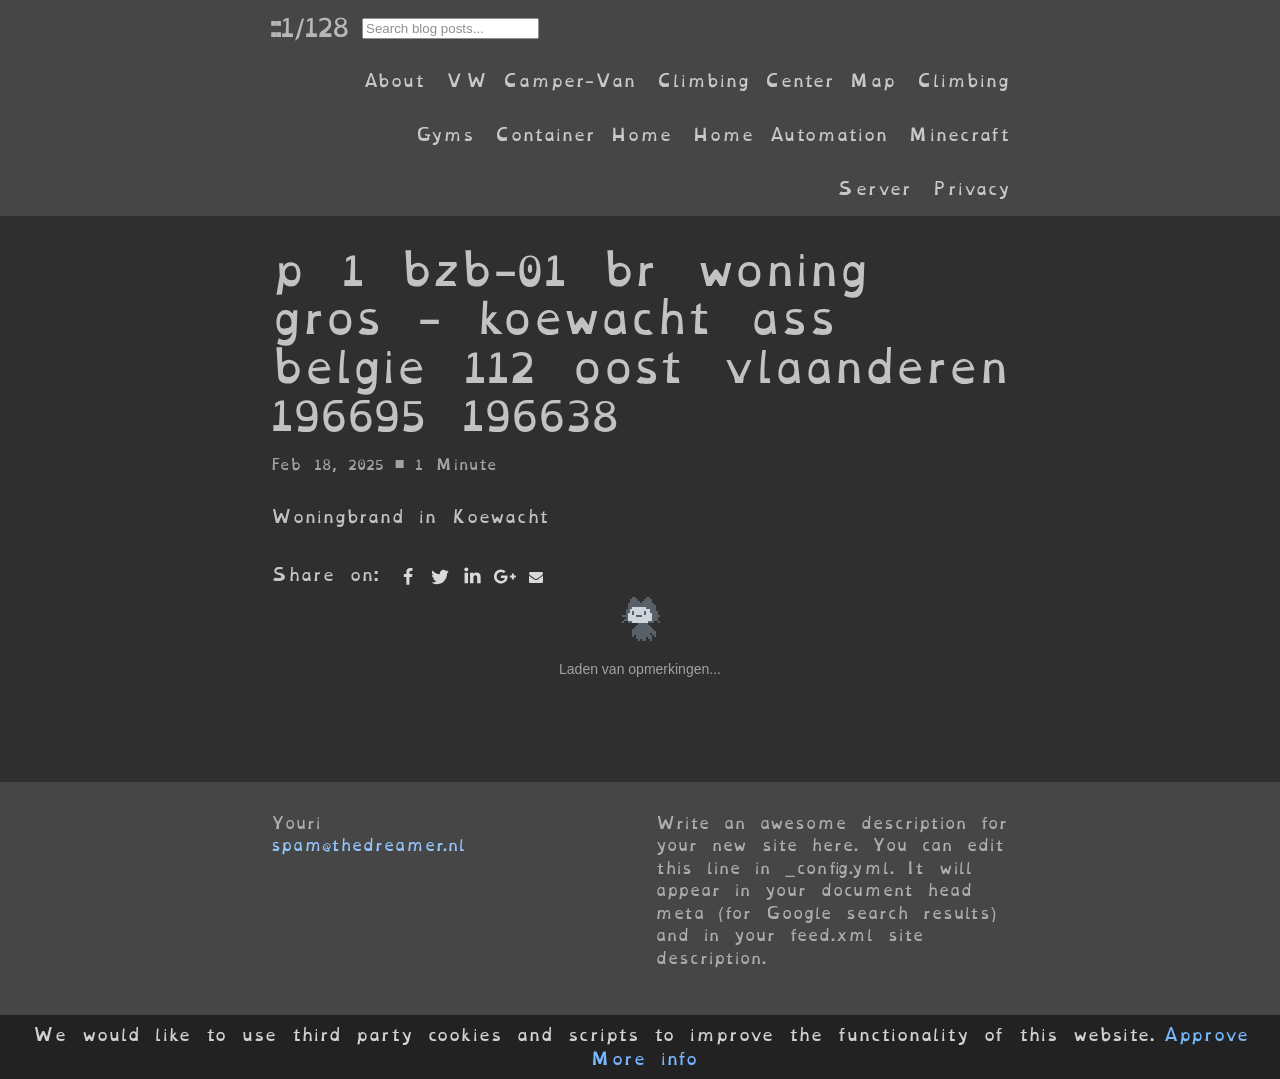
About (393, 80)
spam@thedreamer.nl (368, 845)
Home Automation (790, 134)
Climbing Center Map (776, 80)
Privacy (971, 188)
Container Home (583, 134)
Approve (1205, 1035)
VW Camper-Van (540, 80)
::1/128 (309, 27)
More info (644, 1059)
